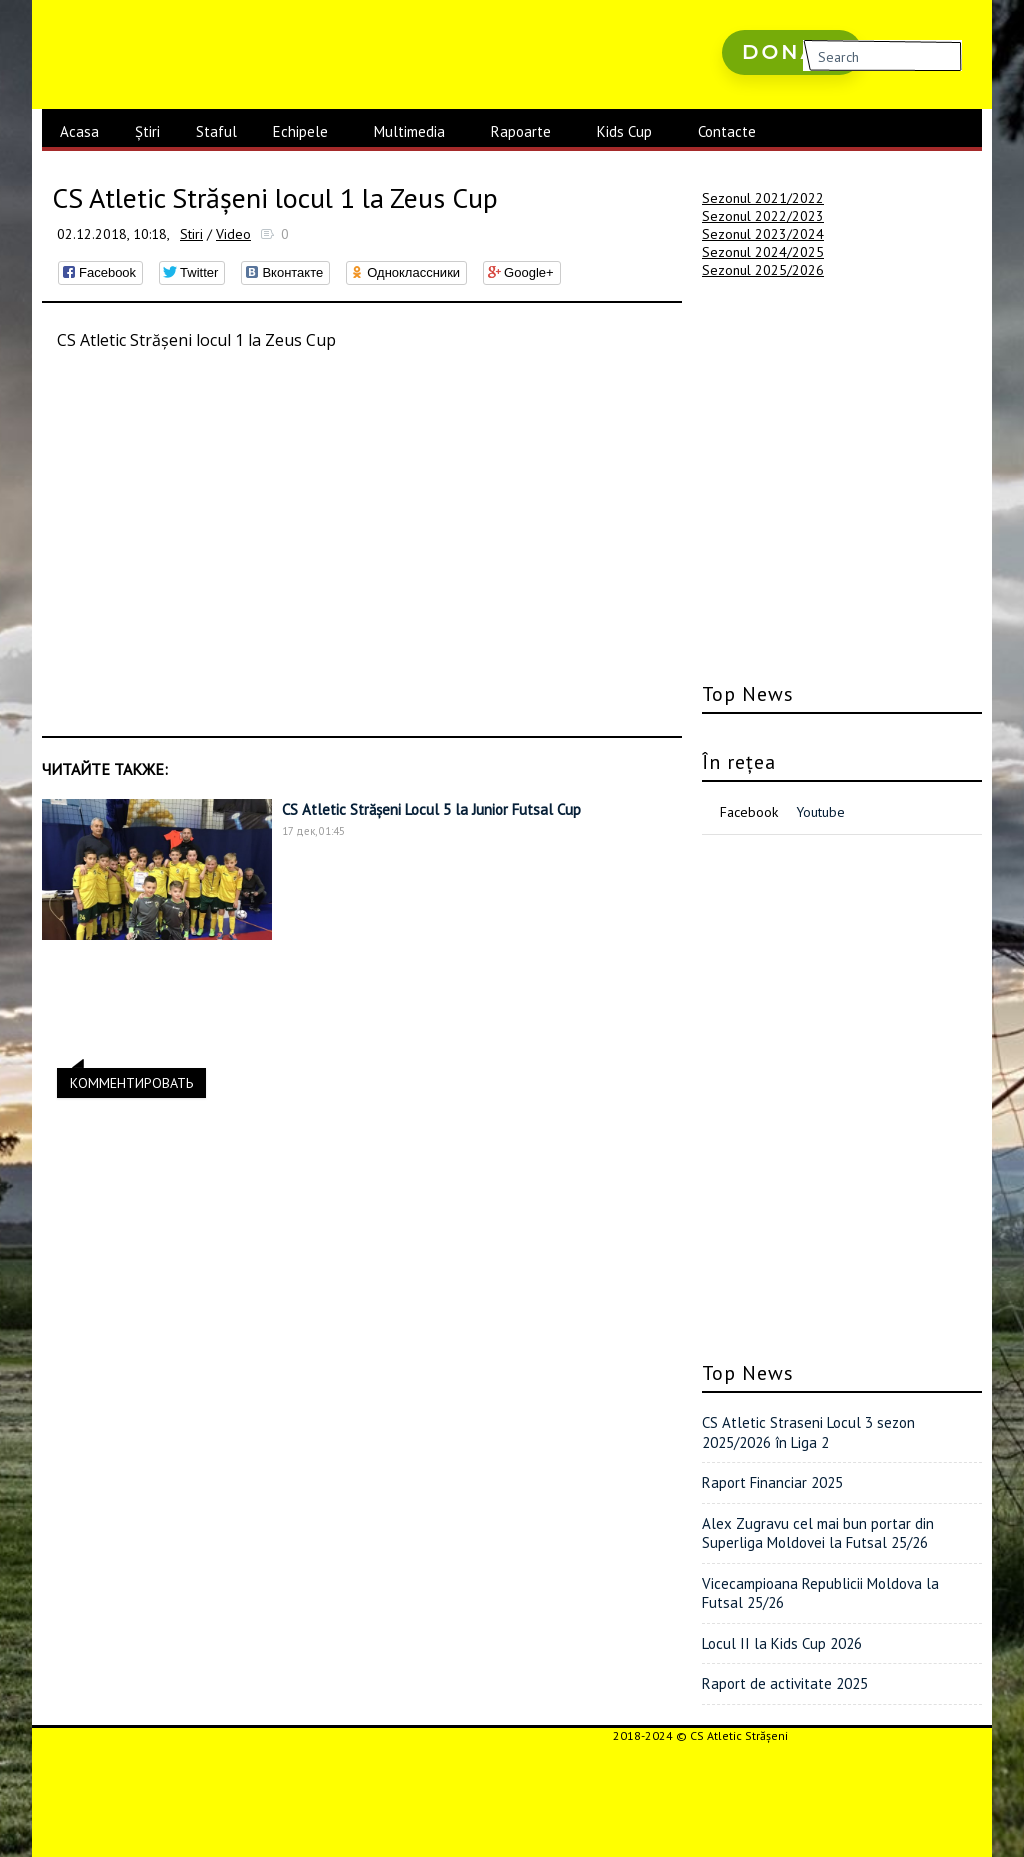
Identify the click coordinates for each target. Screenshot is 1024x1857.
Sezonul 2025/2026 (763, 270)
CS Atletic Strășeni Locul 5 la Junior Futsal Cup (431, 809)
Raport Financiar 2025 (772, 1482)
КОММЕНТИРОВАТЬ (131, 1080)
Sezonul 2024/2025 (763, 252)
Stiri (191, 234)
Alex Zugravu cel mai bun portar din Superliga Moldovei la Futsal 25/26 (818, 1533)
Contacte (727, 131)
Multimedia (409, 131)
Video (233, 234)
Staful (216, 131)
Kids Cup (624, 131)
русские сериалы (778, 109)
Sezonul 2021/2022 (763, 198)
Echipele (300, 131)
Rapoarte (521, 131)
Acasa (79, 131)
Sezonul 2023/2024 (763, 234)
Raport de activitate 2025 (785, 1683)
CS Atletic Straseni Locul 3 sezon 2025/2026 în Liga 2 (808, 1432)
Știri (147, 131)
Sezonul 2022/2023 (763, 216)
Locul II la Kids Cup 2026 (782, 1643)
